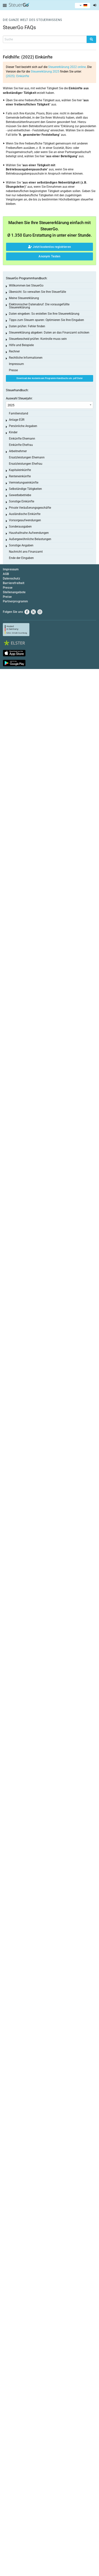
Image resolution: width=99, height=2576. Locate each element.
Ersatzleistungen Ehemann (27, 457)
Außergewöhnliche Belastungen (30, 539)
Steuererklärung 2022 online (67, 67)
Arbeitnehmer (18, 451)
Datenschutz (11, 578)
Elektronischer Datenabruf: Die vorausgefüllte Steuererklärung (39, 306)
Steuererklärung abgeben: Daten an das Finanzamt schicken (49, 332)
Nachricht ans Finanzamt (26, 551)
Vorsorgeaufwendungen (25, 520)
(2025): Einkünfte (17, 76)
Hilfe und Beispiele (21, 345)
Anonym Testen (49, 256)
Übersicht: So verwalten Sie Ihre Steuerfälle (37, 292)
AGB (6, 574)
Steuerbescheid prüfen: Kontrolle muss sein (38, 339)
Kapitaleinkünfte (20, 470)
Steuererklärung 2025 (45, 71)
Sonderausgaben (20, 526)
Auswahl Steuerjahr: (19, 398)
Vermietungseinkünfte (23, 482)
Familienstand (18, 413)
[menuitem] (82, 5)
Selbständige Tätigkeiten (25, 489)
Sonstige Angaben (21, 545)
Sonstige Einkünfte (21, 501)
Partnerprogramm (15, 601)
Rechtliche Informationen (25, 357)
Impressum (16, 364)
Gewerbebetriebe (20, 495)
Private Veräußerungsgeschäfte (30, 507)
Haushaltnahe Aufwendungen (29, 533)
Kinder (13, 432)
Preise (7, 597)
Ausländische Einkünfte (24, 514)
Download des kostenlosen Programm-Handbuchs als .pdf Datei (49, 378)
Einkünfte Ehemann (22, 438)
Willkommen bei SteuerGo (26, 285)
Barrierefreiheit (13, 583)
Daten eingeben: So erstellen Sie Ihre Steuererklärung (44, 313)
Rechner (14, 351)
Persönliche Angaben (23, 426)
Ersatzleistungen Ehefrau (25, 463)
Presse (13, 370)
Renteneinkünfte (20, 476)
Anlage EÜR (16, 419)
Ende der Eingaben (21, 558)
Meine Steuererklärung (24, 298)
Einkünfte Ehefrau (21, 445)
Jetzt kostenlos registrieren (49, 247)
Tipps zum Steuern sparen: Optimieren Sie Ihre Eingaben (46, 320)
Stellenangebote (14, 592)
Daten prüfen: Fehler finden (27, 326)
